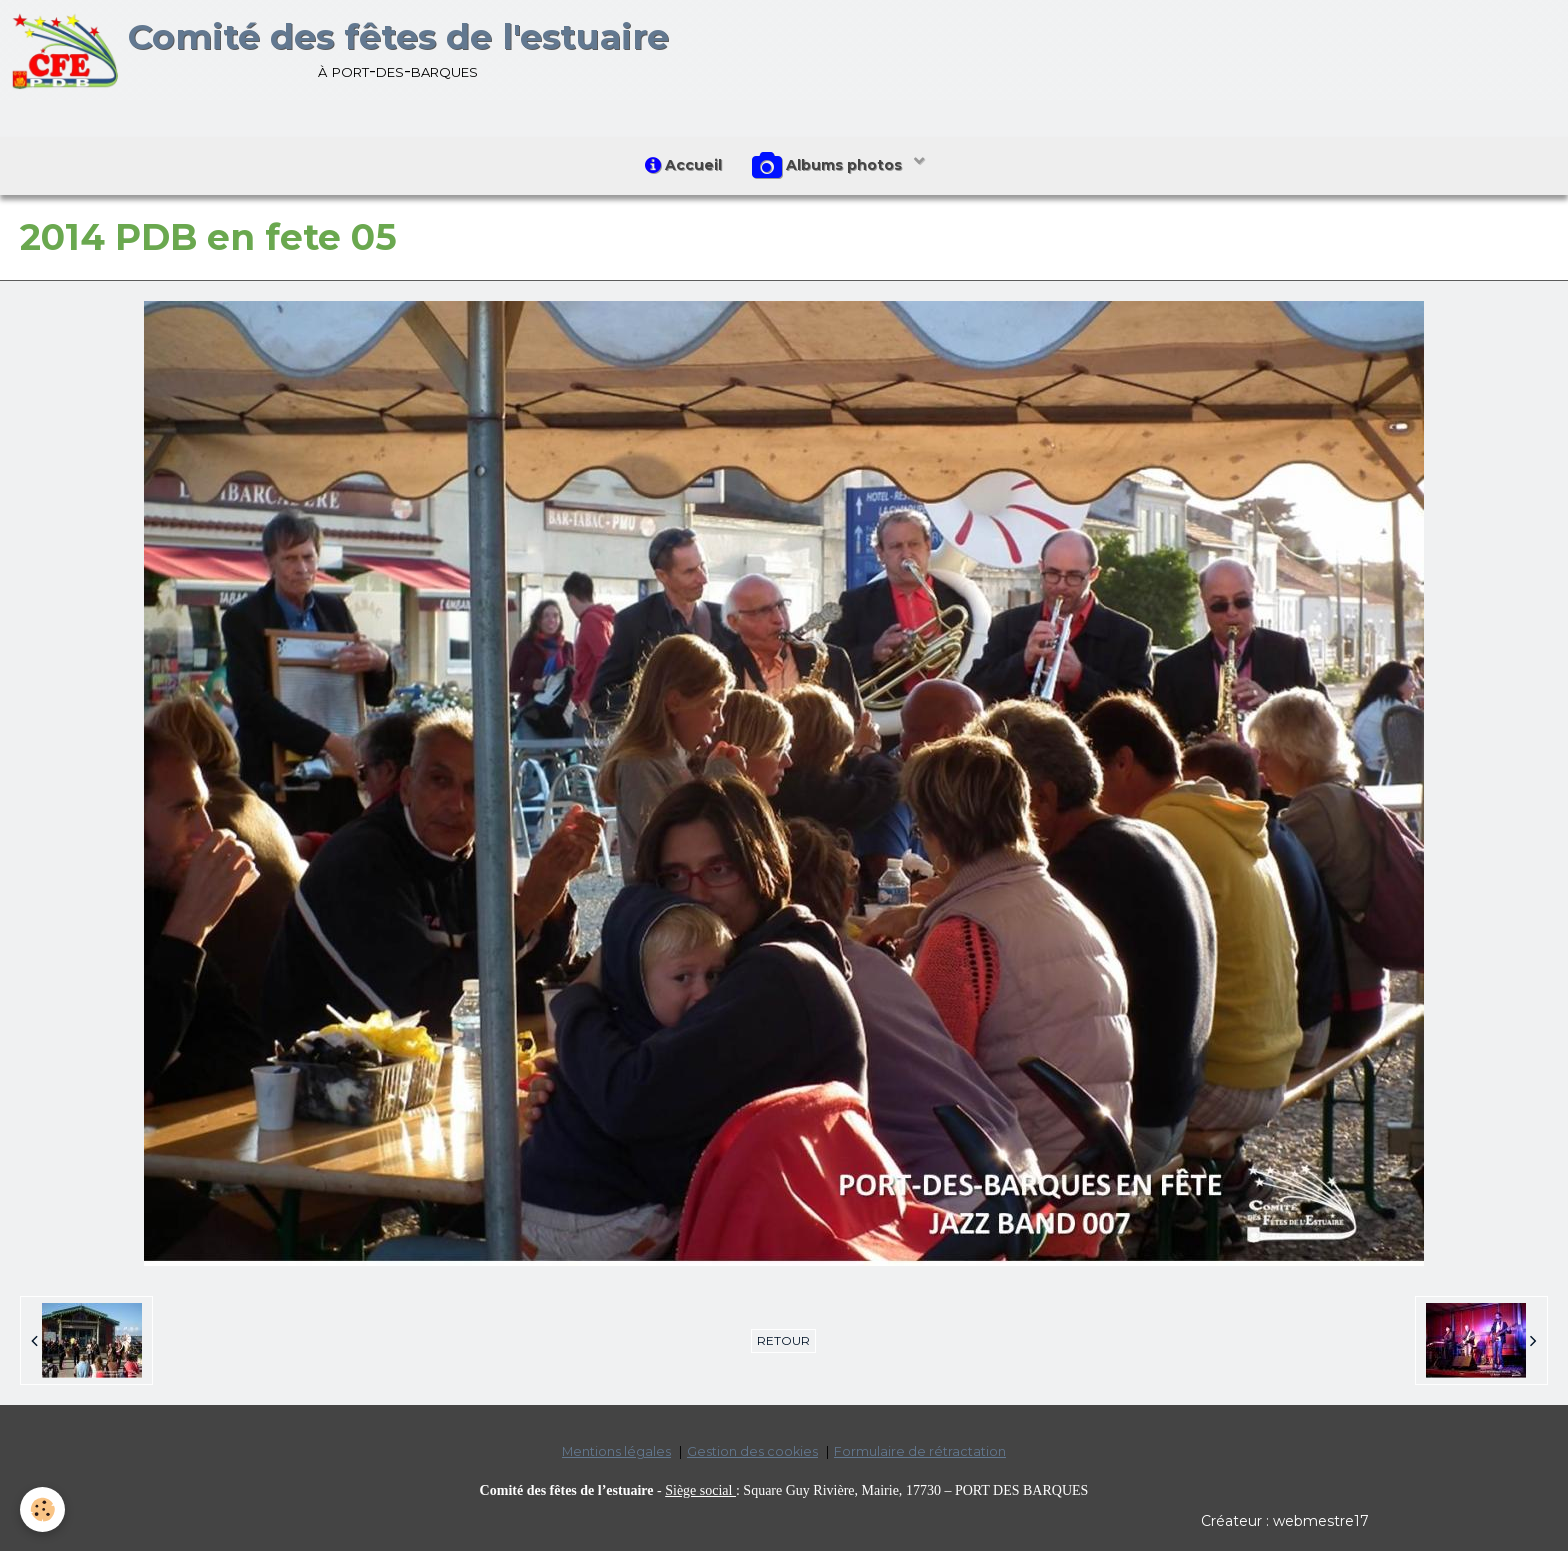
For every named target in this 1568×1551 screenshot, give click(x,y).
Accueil (683, 165)
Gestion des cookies (752, 1451)
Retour (783, 1340)
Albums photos (829, 166)
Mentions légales (616, 1451)
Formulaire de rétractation (920, 1451)
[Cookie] (42, 1509)
